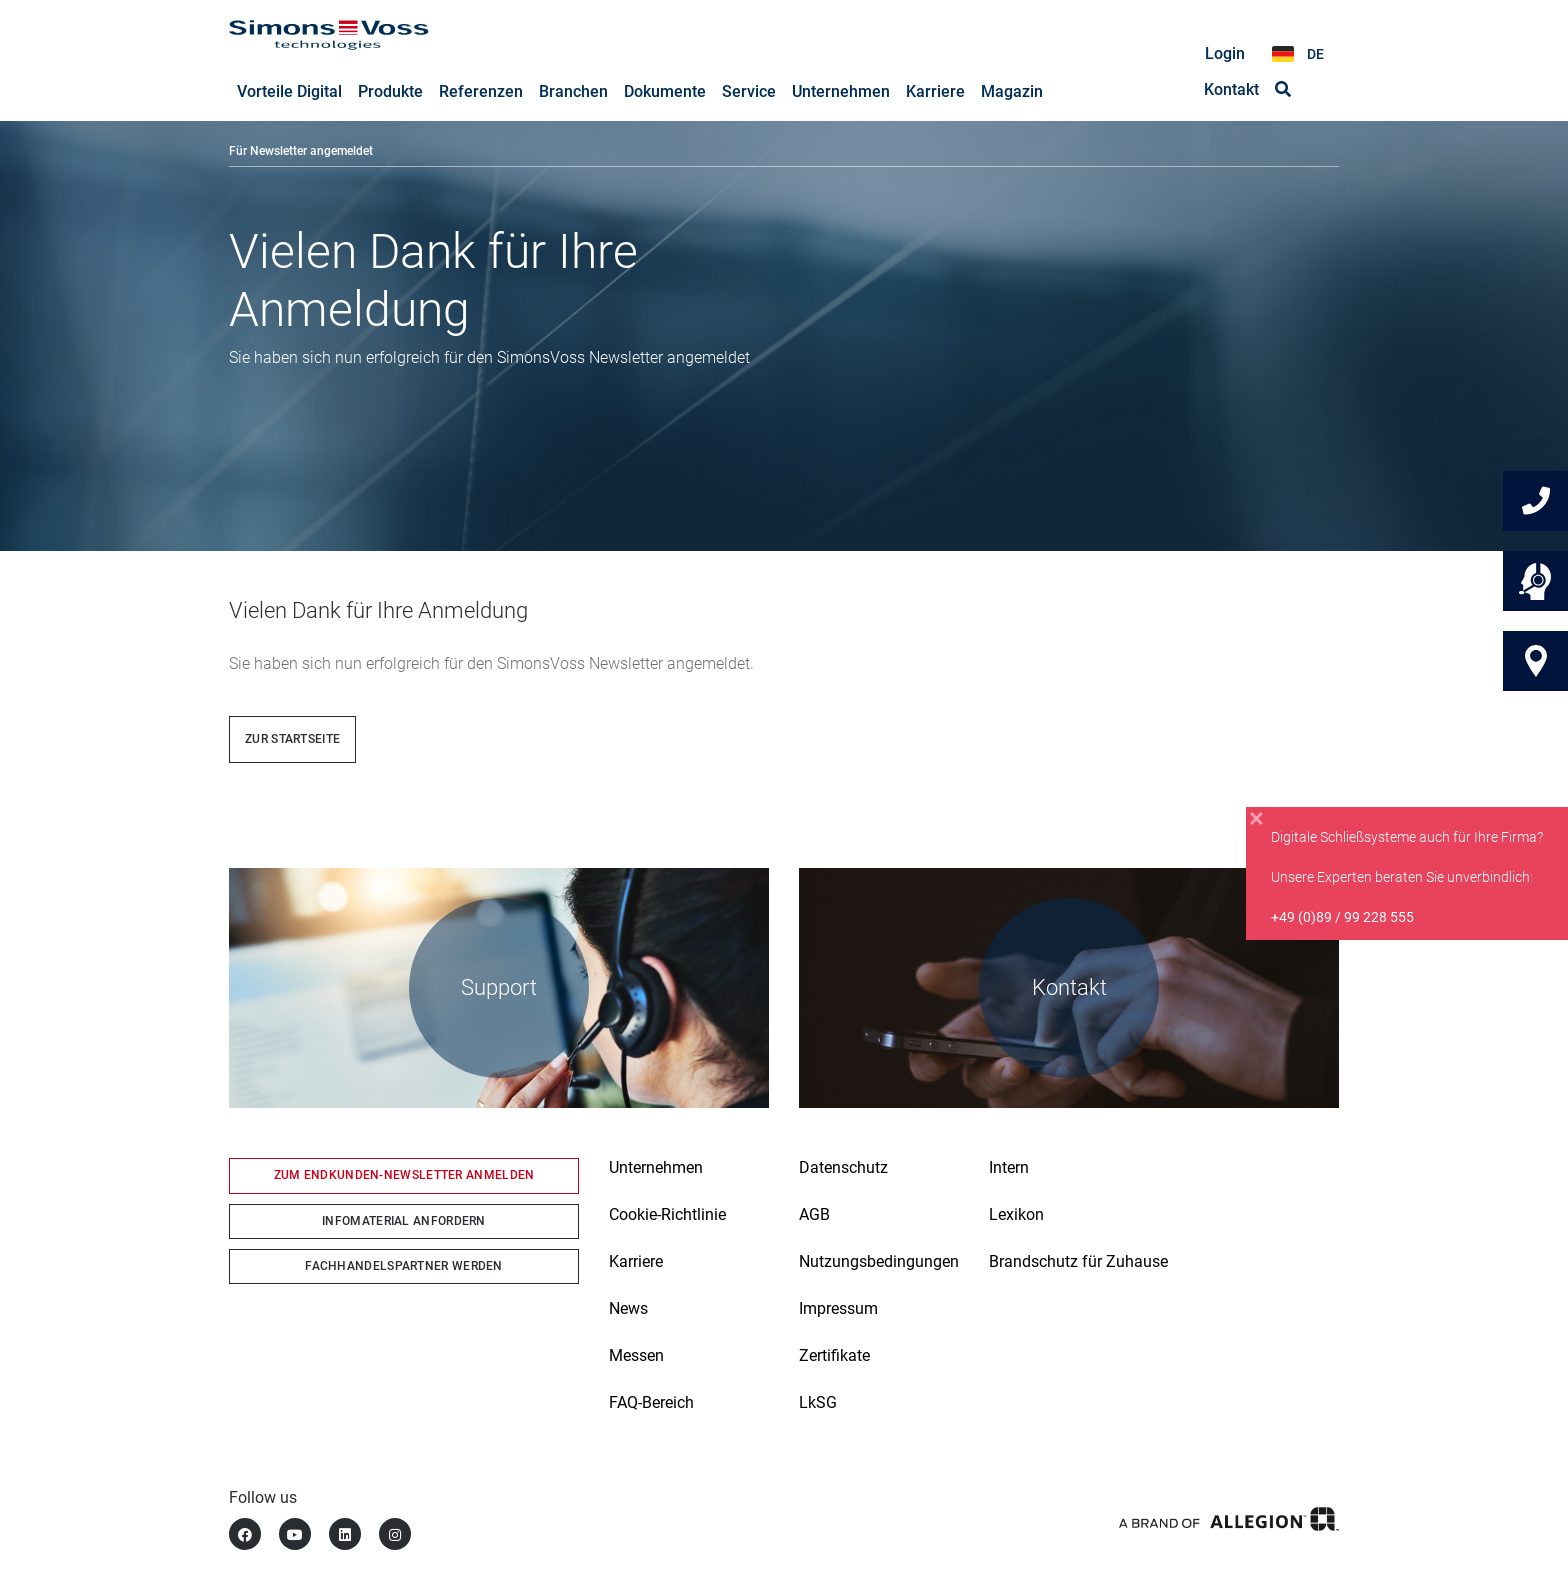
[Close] (1256, 819)
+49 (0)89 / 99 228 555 (1342, 917)
